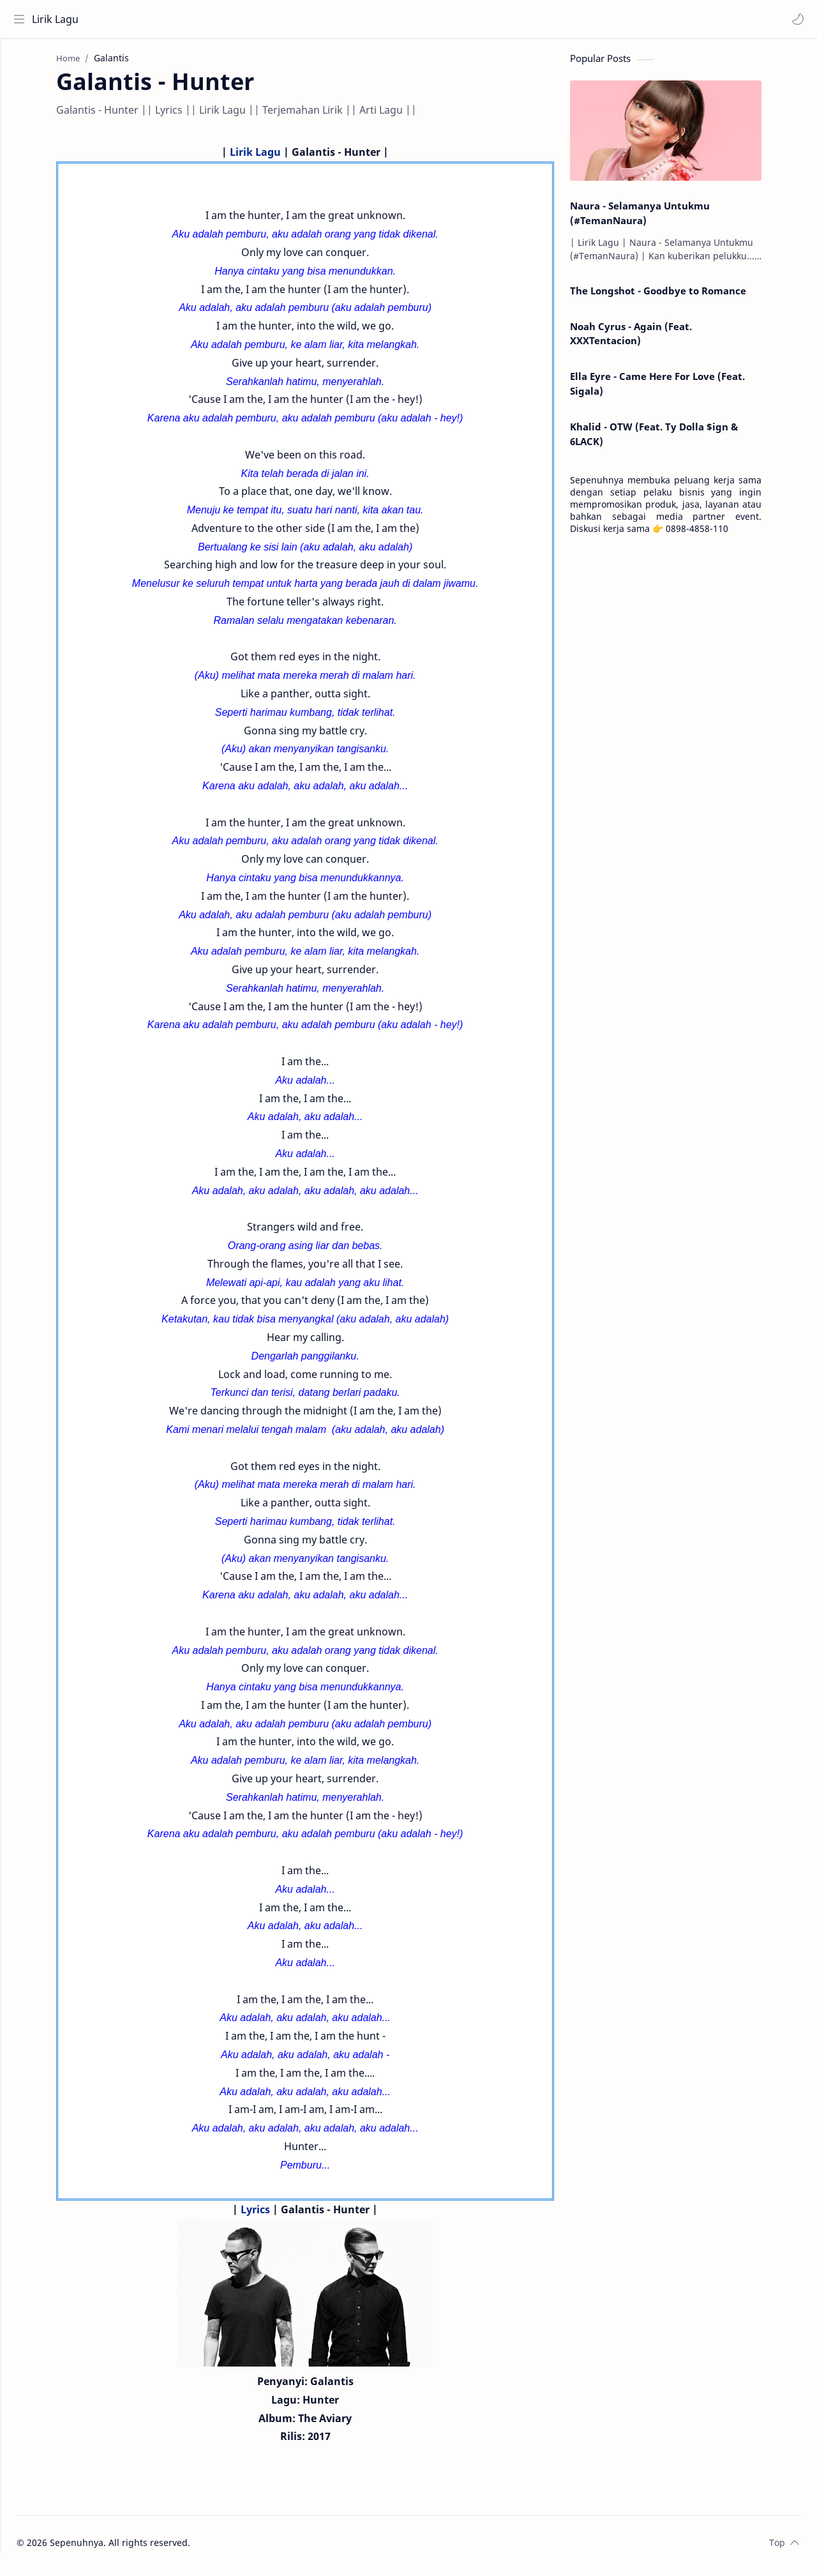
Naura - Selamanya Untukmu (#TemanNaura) (663, 219)
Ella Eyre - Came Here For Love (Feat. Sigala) (681, 390)
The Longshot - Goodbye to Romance (682, 297)
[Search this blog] (264, 19)
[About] (22, 90)
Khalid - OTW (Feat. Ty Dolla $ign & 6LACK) (677, 440)
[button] (794, 19)
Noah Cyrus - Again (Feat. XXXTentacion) (655, 339)
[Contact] (22, 115)
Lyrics (279, 2216)
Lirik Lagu (58, 19)
